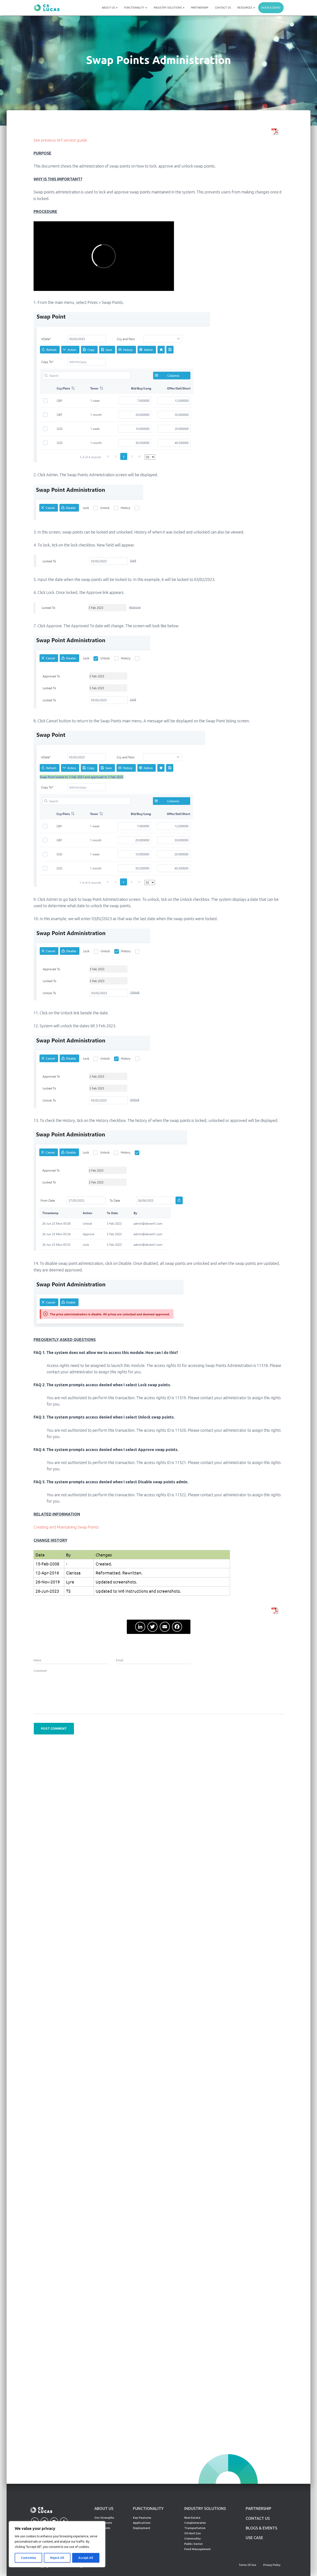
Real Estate (192, 2517)
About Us (110, 7)
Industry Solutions (169, 7)
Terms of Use (247, 2564)
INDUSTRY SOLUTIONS (205, 2508)
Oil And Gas (192, 2533)
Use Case (254, 2537)
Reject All (57, 2558)
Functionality (135, 7)
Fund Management (197, 2549)
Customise (28, 2558)
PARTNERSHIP (258, 2508)
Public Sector (193, 2543)
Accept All (85, 2558)
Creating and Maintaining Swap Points (66, 1527)
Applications (141, 2522)
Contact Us (223, 7)
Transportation (195, 2528)
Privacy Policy (271, 2564)
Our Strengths (104, 2517)
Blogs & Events (261, 2528)
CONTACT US (258, 2518)
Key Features (142, 2517)
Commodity (192, 2538)
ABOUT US (103, 2508)
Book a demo (270, 7)
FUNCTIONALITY (148, 2508)
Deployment (141, 2528)
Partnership (199, 7)
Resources (246, 7)
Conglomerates (195, 2522)
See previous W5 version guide (60, 140)
